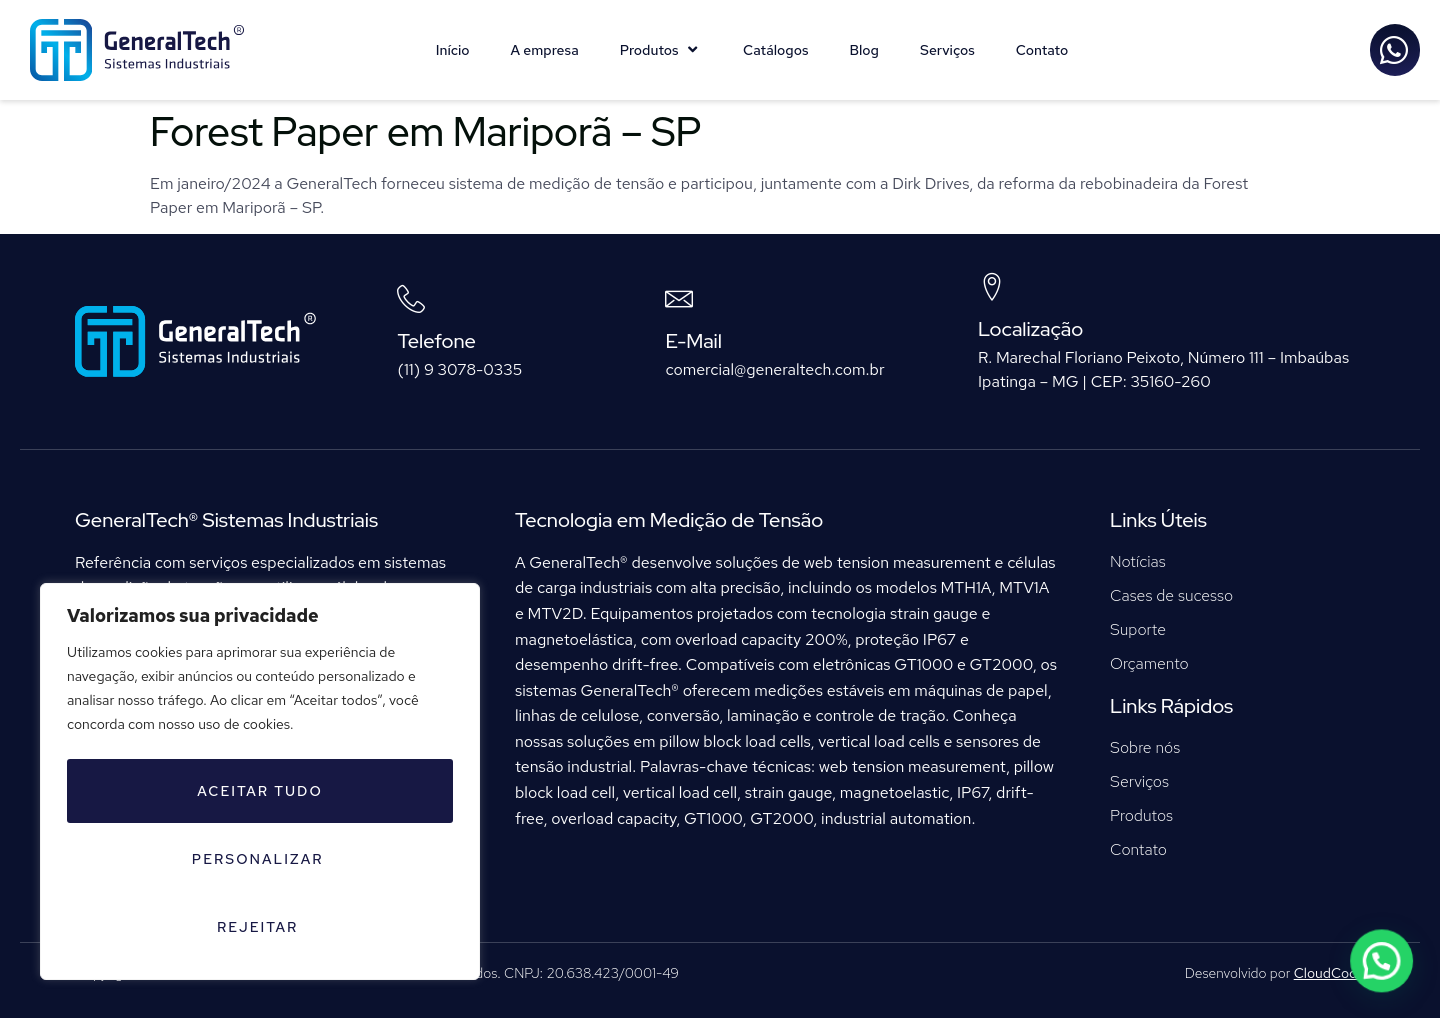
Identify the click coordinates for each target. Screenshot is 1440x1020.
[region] (260, 821)
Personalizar (256, 863)
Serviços (947, 50)
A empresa (545, 50)
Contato (1042, 50)
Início (453, 50)
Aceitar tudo (348, 927)
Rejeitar (150, 927)
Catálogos (775, 50)
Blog (864, 50)
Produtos (661, 50)
